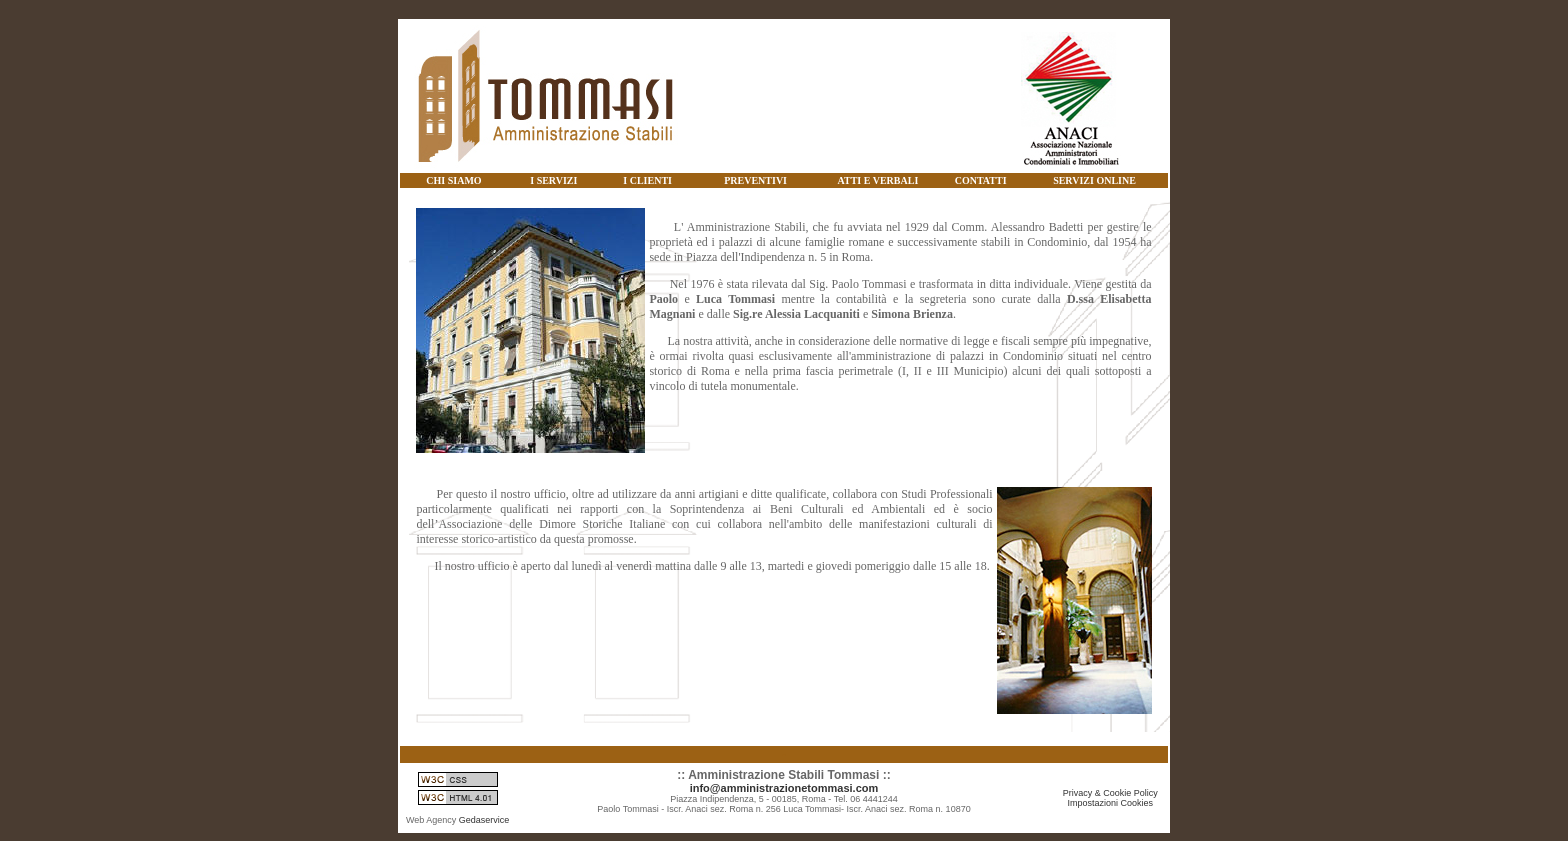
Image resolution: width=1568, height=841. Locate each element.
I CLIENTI (647, 180)
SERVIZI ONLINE (1094, 180)
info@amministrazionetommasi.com (784, 788)
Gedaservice (484, 820)
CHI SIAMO (453, 180)
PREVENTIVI (755, 180)
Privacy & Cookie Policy (1110, 793)
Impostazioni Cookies (1111, 803)
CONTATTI (981, 180)
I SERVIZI (553, 180)
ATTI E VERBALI (878, 180)
